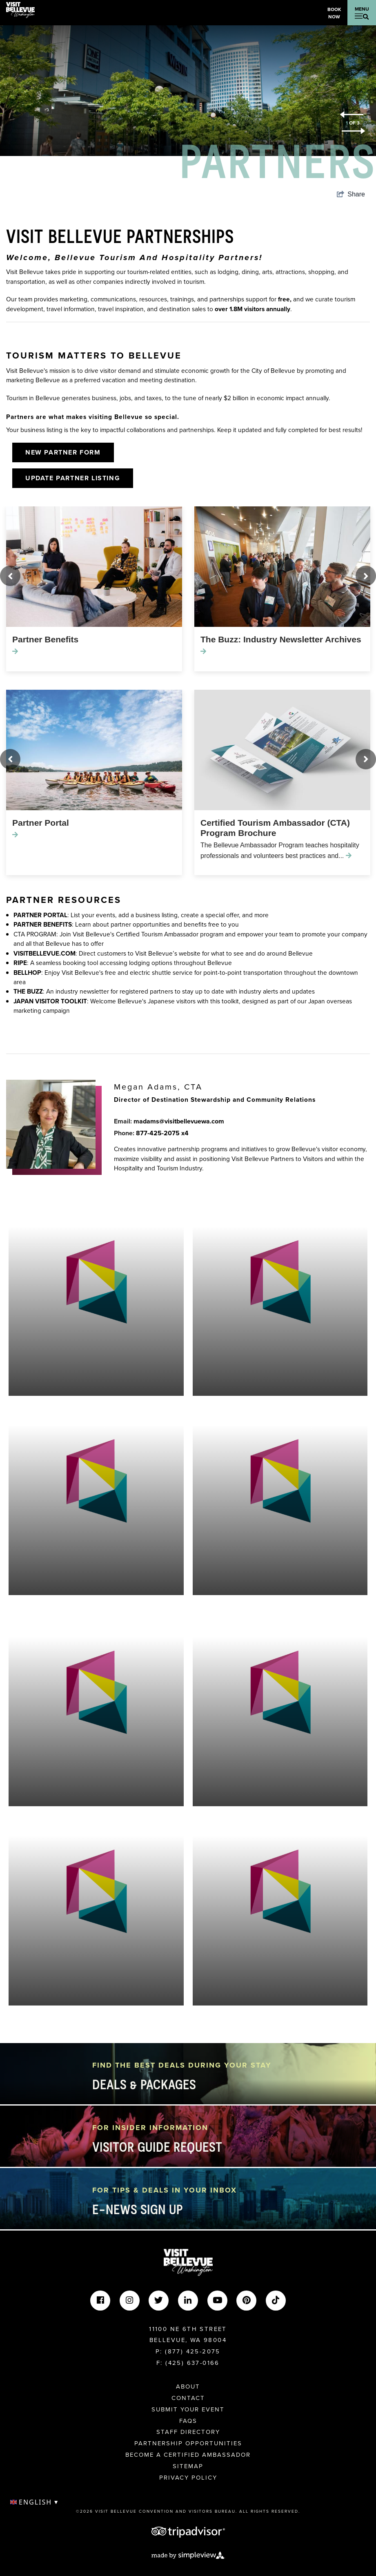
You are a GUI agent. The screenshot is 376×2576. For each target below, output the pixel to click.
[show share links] (351, 194)
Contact (188, 2397)
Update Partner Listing (72, 478)
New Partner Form (63, 452)
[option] (188, 90)
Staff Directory (188, 2431)
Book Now (334, 13)
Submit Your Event (188, 2409)
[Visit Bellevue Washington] (20, 9)
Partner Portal (40, 822)
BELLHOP (27, 972)
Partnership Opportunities (188, 2443)
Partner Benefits (45, 639)
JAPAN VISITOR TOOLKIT (50, 1001)
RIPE (20, 962)
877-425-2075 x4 (162, 1133)
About (188, 2386)
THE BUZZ (28, 991)
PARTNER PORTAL (40, 915)
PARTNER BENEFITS (42, 924)
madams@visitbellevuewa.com (178, 1121)
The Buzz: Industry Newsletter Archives (280, 639)
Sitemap (188, 2466)
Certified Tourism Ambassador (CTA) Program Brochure (275, 828)
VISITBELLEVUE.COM (44, 953)
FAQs (188, 2420)
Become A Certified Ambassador (188, 2454)
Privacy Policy (188, 2477)
